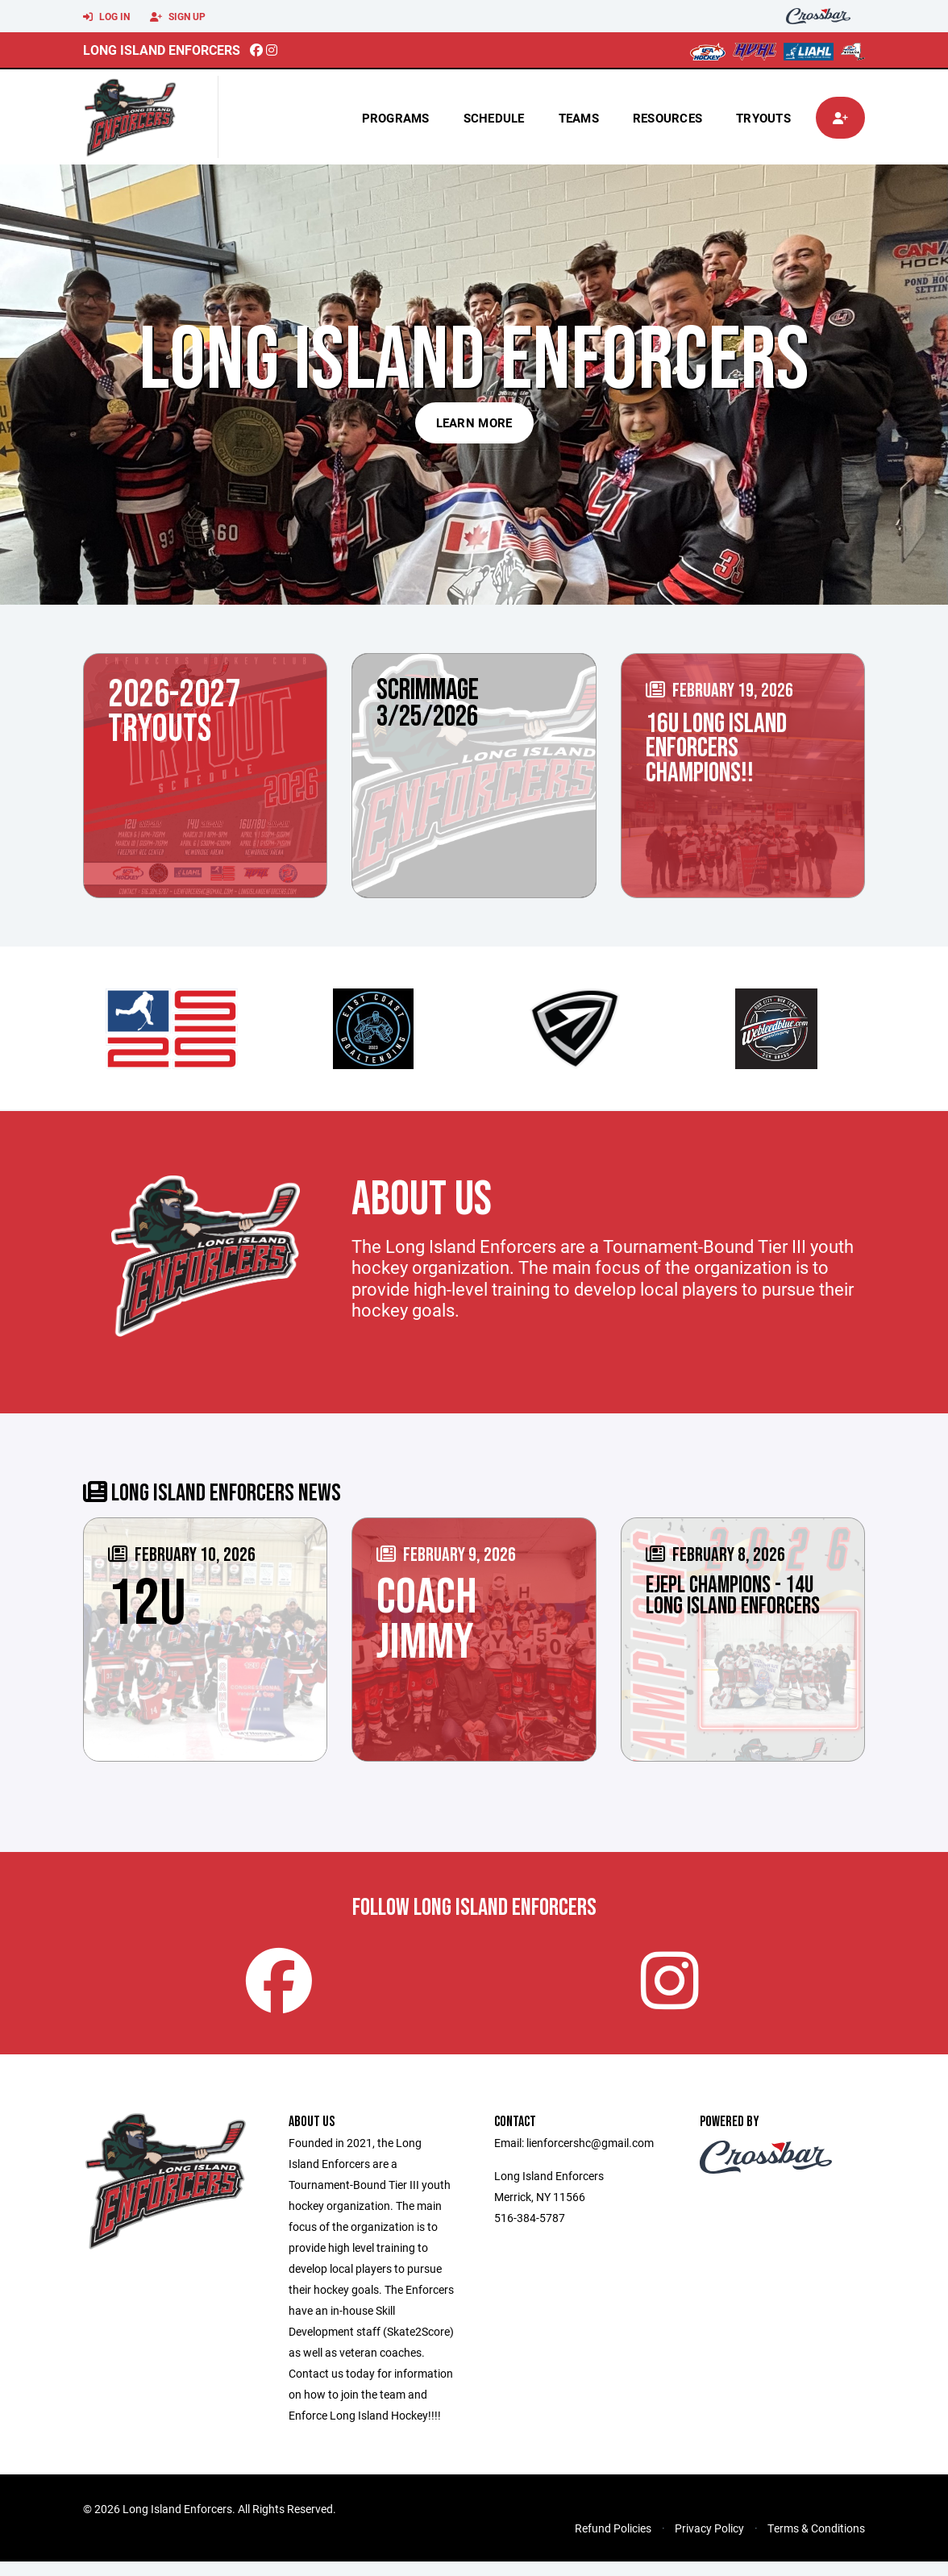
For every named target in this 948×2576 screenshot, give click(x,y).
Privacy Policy (709, 2542)
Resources (667, 118)
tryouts (763, 118)
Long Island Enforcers (161, 49)
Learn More (474, 422)
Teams (579, 118)
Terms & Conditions (816, 2542)
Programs (396, 118)
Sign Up (178, 17)
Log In (106, 17)
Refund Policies (613, 2542)
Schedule (494, 118)
